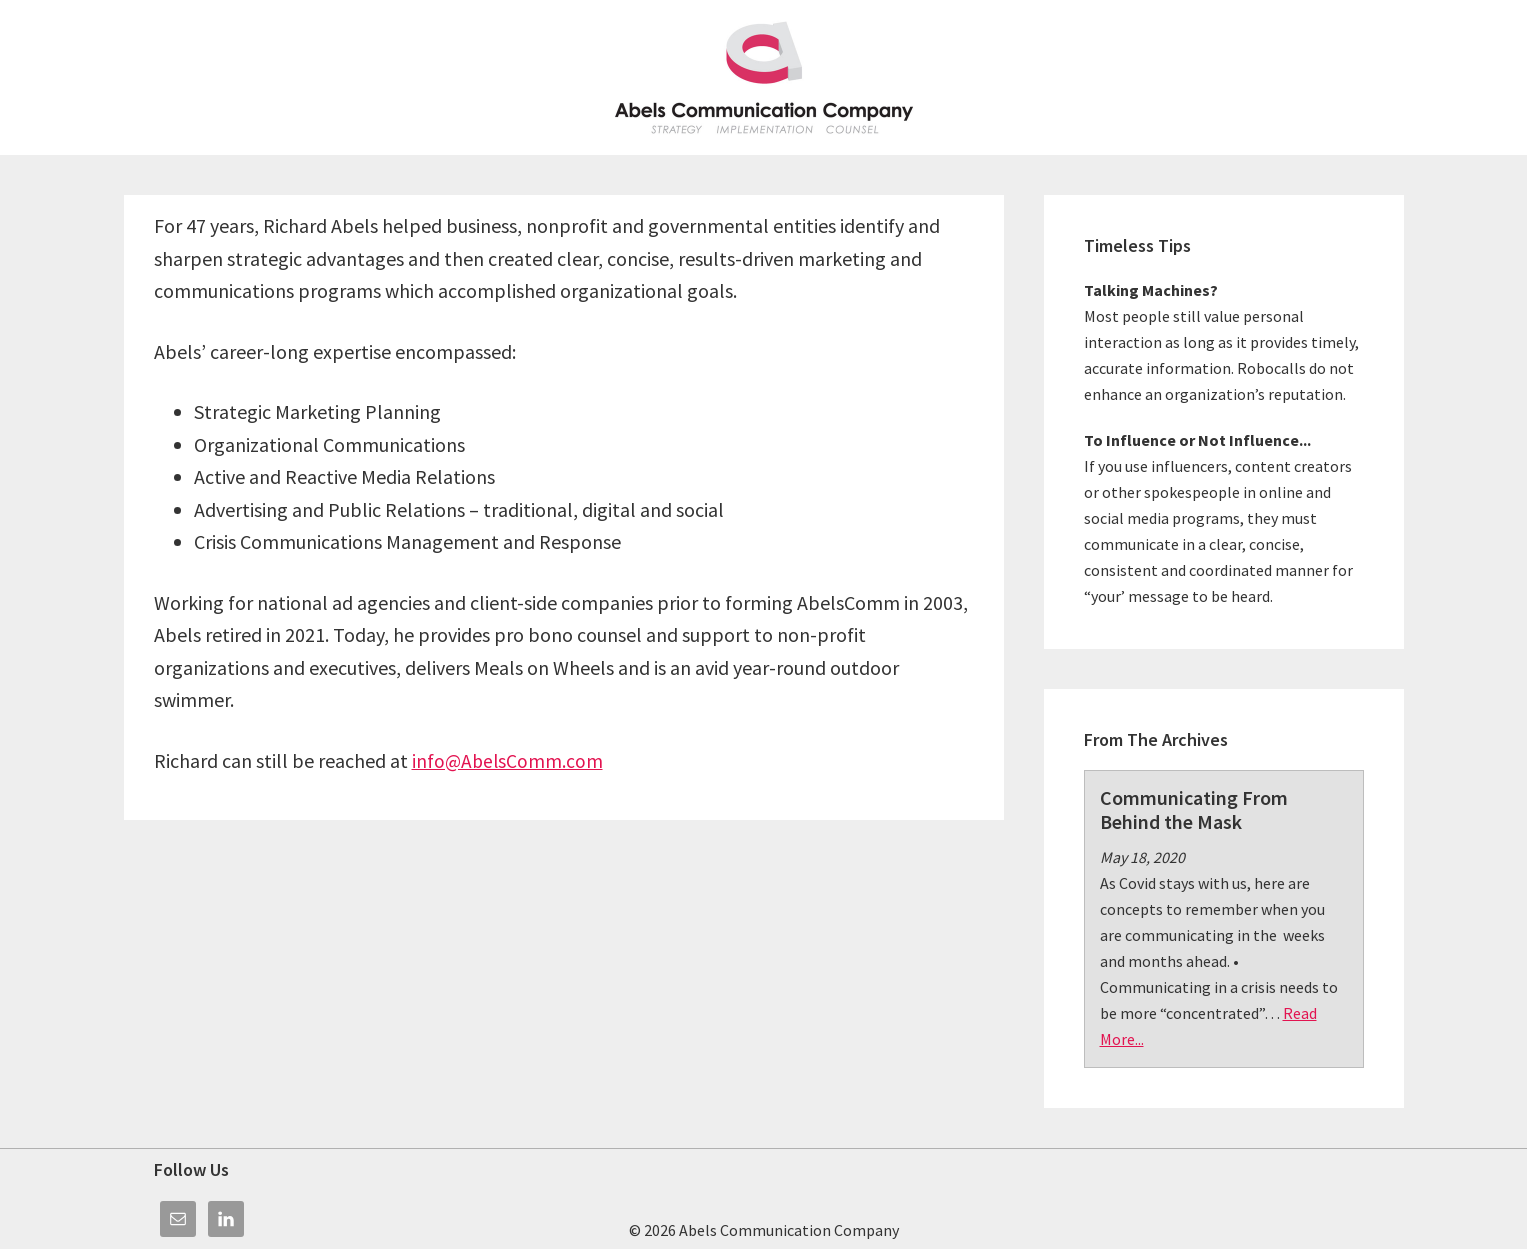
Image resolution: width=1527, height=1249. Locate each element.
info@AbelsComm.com (509, 760)
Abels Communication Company (764, 77)
